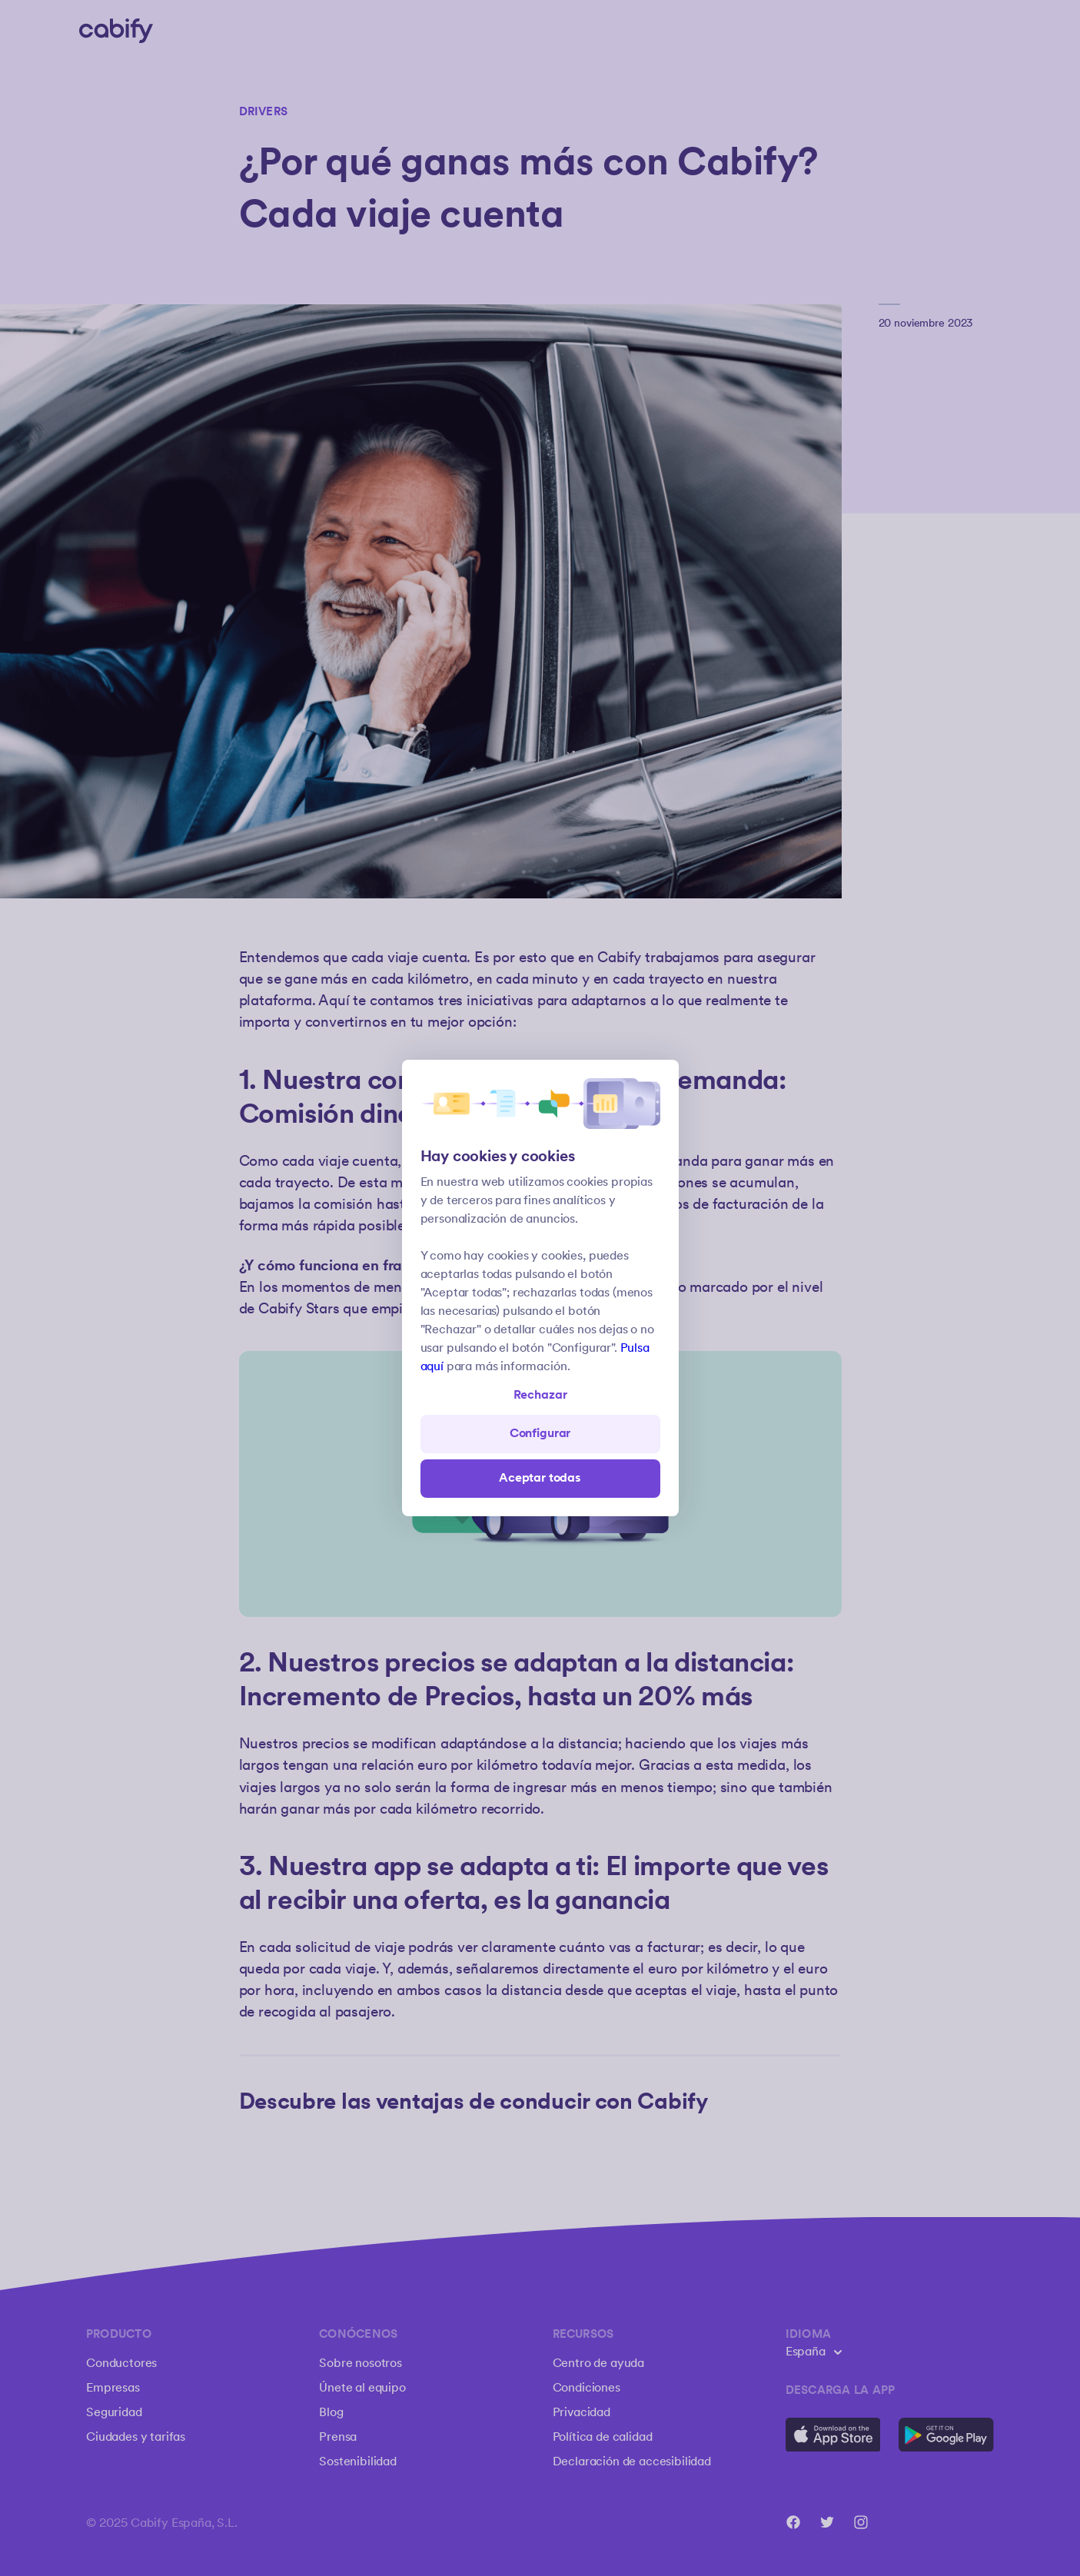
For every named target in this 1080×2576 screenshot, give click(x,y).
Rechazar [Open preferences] (540, 1395)
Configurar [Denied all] (540, 1433)
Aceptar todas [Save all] (540, 1478)
